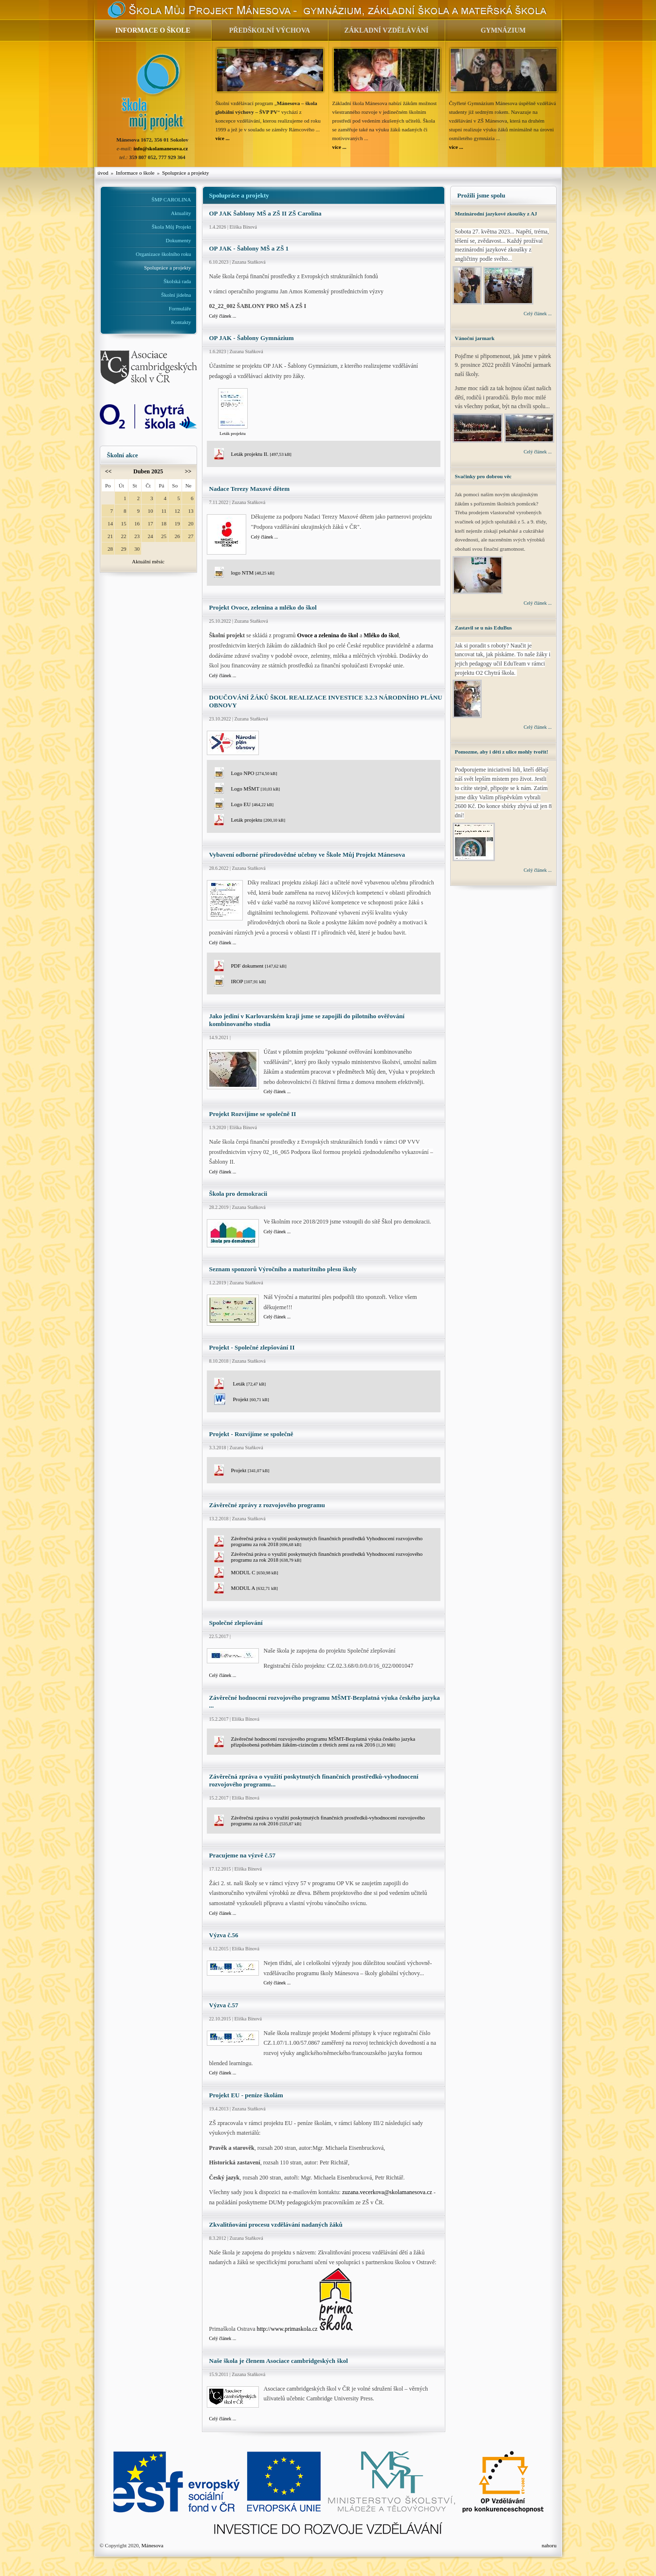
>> (188, 471)
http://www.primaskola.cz (287, 2328)
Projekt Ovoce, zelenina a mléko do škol (263, 607)
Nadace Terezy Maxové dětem (249, 488)
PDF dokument (259, 966)
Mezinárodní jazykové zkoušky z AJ (496, 213)
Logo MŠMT (255, 789)
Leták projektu (258, 820)
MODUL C (254, 1572)
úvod (103, 173)
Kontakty (181, 322)
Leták (249, 1384)
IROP (248, 981)
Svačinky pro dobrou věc (483, 476)
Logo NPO (254, 773)
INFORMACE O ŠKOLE (152, 30)
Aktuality (181, 213)
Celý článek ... (223, 316)
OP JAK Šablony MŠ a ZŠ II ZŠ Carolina (265, 213)
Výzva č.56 (223, 1935)
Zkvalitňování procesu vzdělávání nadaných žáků (276, 2224)
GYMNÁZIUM (503, 30)
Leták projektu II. (261, 454)
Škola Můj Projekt (171, 227)
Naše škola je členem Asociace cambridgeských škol (278, 2360)
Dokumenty (178, 240)
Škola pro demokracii (238, 1193)
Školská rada (177, 281)
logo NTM (252, 573)
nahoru (549, 2545)
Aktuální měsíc (148, 561)
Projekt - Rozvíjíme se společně (251, 1434)
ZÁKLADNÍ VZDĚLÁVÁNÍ (387, 30)
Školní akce (122, 455)
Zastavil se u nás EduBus (483, 627)
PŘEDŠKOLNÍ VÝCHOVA (269, 30)
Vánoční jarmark (475, 338)
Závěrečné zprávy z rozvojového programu (267, 1505)
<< (108, 471)
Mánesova (152, 2545)
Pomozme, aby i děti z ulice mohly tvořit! (501, 752)
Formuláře (180, 308)
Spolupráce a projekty (185, 173)
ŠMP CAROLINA (171, 199)
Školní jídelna (176, 295)
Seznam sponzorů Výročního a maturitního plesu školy (283, 1269)
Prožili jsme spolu (481, 195)
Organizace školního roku (163, 254)
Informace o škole (135, 173)
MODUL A (254, 1588)
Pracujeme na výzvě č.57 (242, 1855)
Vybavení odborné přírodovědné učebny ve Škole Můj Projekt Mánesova (307, 854)
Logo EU (252, 804)
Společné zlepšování (236, 1622)
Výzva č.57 (223, 2005)
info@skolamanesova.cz (160, 148)
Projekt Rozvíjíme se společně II (252, 1113)
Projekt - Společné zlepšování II (252, 1347)
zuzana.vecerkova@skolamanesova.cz (387, 2192)
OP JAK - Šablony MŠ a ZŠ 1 (249, 248)
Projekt (251, 1399)
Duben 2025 (148, 471)
